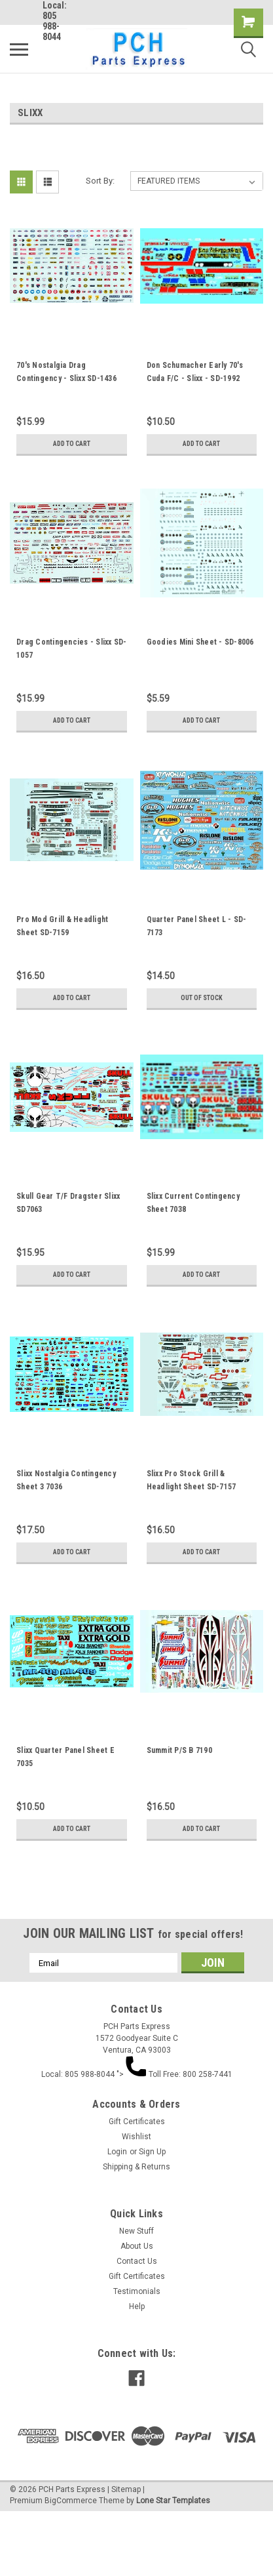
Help (137, 2306)
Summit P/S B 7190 (179, 1750)
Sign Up (152, 2151)
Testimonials (136, 2291)
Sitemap (126, 2489)
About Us (136, 2246)
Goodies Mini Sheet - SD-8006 (200, 642)
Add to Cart (71, 443)
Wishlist (136, 2136)
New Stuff (136, 2231)
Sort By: (100, 181)
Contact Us (137, 2261)
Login (117, 2151)
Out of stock (202, 997)
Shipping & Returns (136, 2166)
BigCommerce (71, 2500)
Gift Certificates (137, 2121)
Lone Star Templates (173, 2500)
